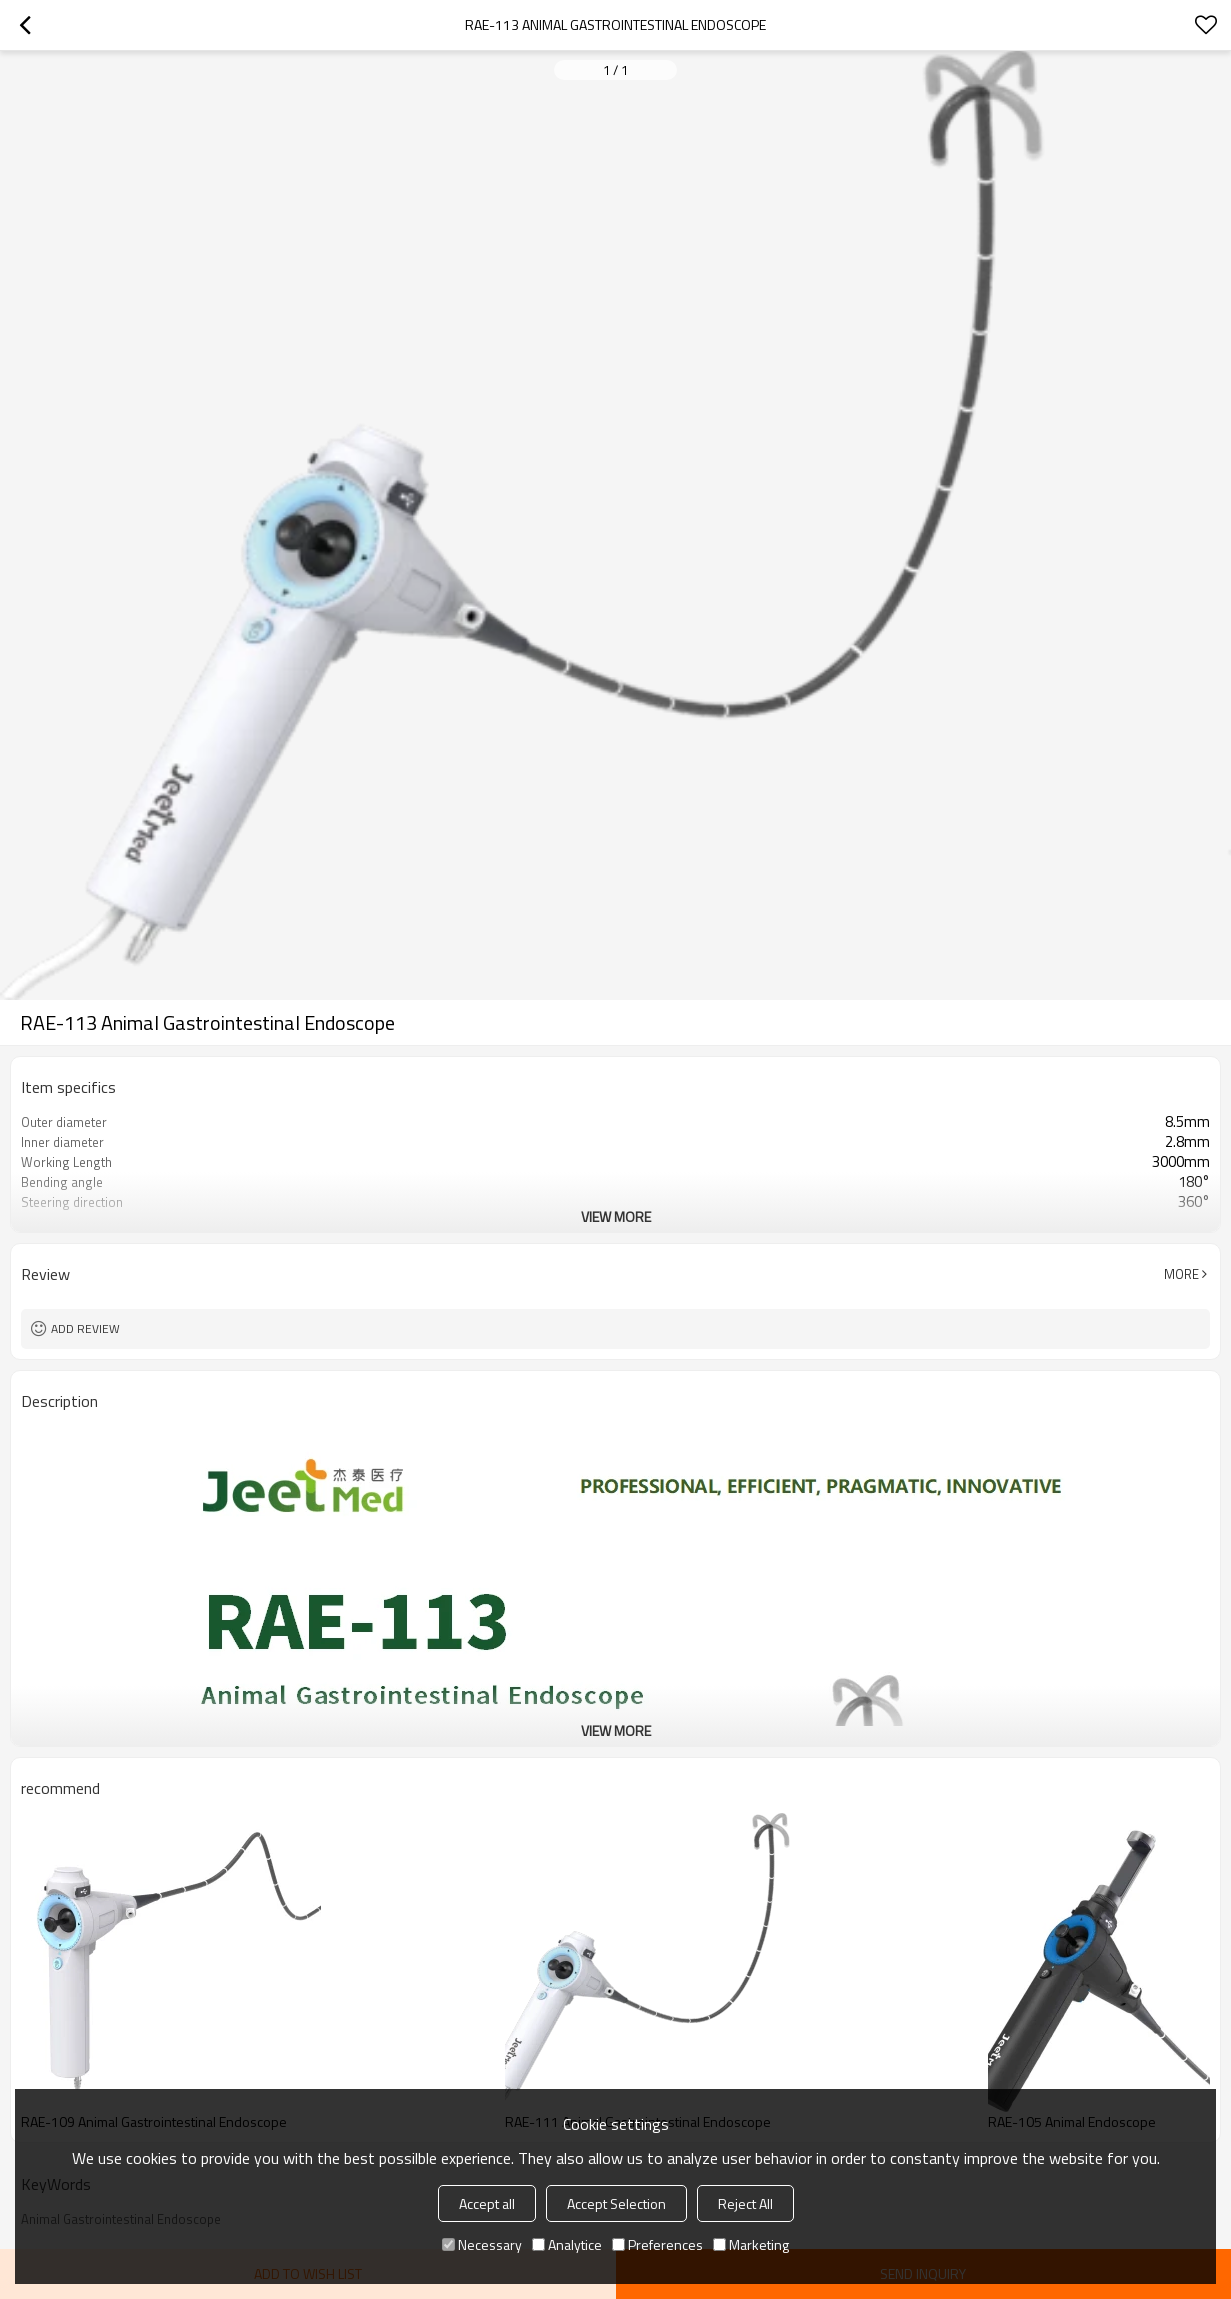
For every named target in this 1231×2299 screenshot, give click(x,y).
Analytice (567, 2244)
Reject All (745, 2203)
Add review (85, 1328)
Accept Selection (616, 2203)
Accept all (487, 2203)
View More (616, 1216)
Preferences (657, 2244)
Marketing (751, 2244)
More (1181, 1274)
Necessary (482, 2244)
